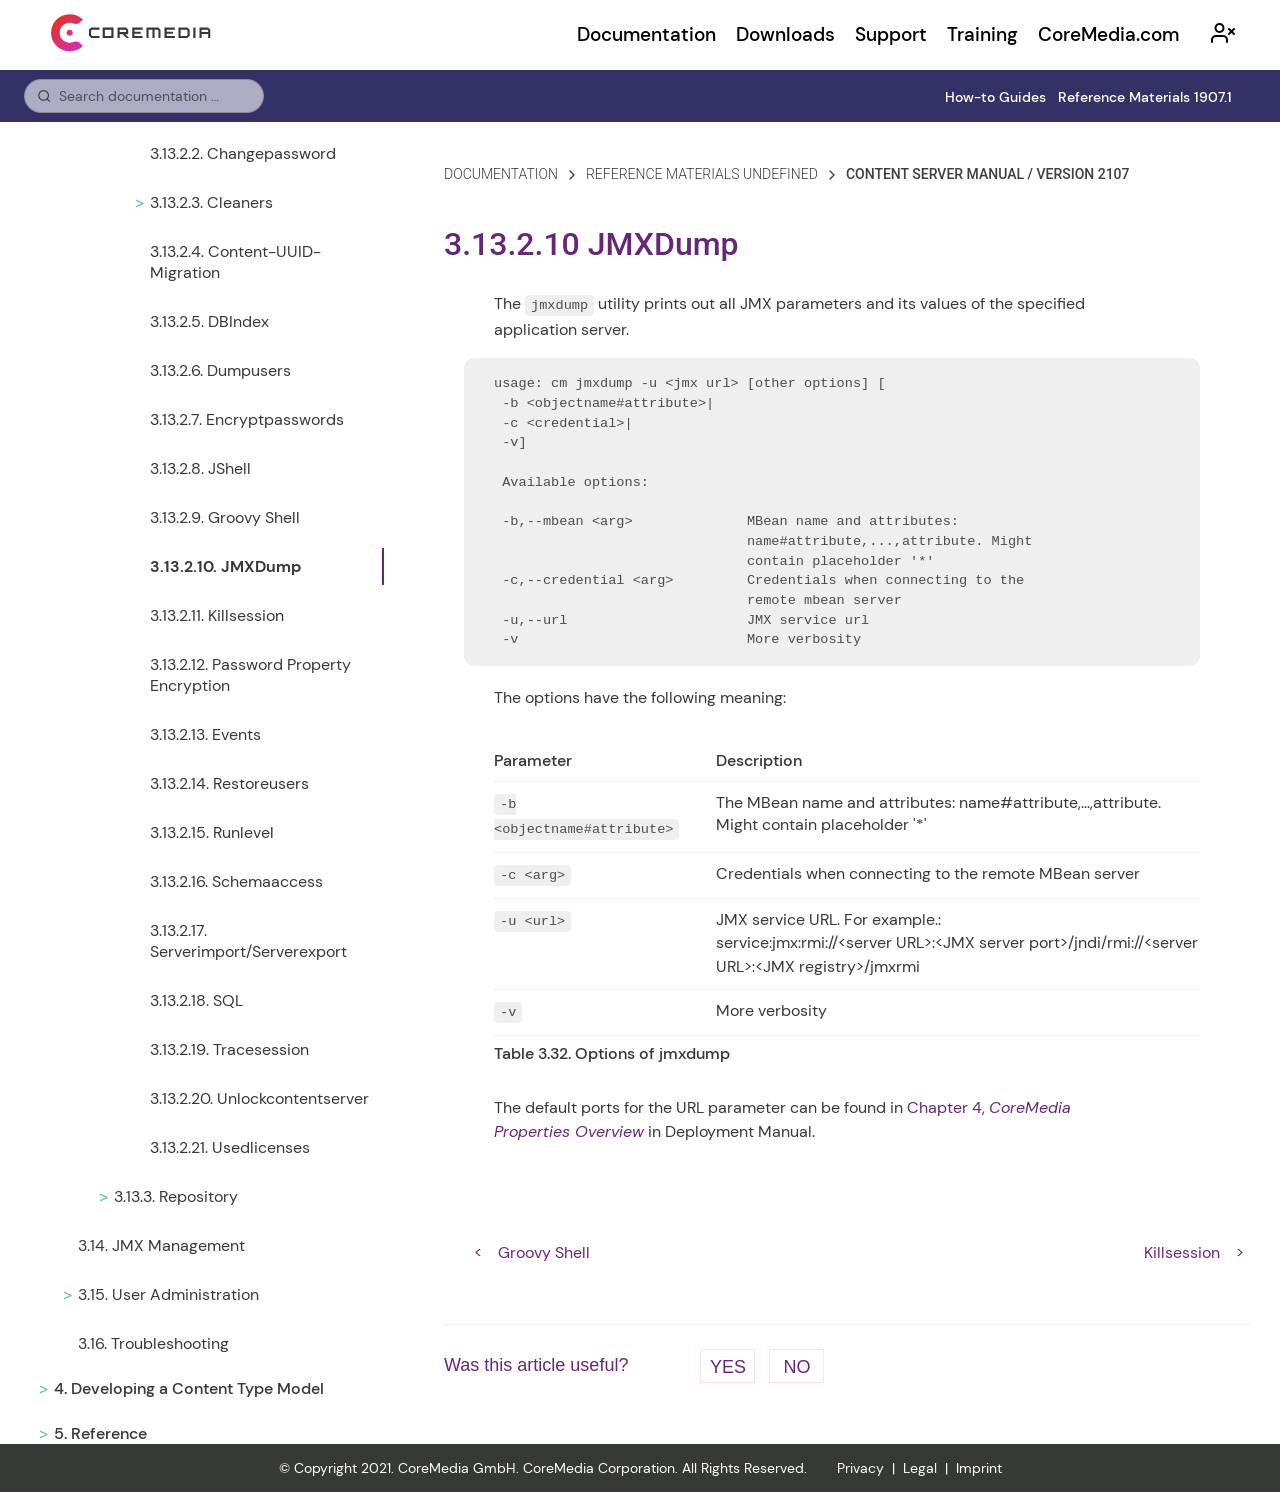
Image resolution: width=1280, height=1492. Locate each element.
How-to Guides (995, 97)
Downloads (785, 34)
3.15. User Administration (168, 1294)
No (796, 1367)
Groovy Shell (544, 1252)
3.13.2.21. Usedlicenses (230, 1147)
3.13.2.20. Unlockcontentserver (259, 1098)
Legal (920, 1468)
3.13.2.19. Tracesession (229, 1049)
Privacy (860, 1468)
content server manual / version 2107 (988, 174)
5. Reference (100, 1433)
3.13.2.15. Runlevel (212, 832)
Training (982, 34)
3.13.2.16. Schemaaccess (236, 881)
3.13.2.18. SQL (196, 1000)
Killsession (1182, 1252)
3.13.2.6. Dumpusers (220, 370)
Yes (728, 1367)
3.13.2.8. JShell (200, 468)
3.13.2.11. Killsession (217, 615)
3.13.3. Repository (176, 1196)
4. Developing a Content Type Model (189, 1388)
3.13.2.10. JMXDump (225, 566)
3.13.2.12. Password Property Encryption (250, 675)
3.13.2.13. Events (205, 734)
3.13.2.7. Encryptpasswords (247, 419)
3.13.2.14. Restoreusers (229, 783)
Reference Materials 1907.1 (1145, 97)
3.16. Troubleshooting (153, 1343)
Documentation (646, 34)
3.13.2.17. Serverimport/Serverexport (248, 941)
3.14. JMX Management (161, 1245)
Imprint (979, 1468)
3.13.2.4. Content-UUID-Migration (235, 262)
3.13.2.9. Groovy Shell (225, 517)
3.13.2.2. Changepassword (243, 153)
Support (891, 34)
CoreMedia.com (1108, 34)
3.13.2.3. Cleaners (211, 202)
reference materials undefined (702, 174)
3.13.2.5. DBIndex (209, 321)
